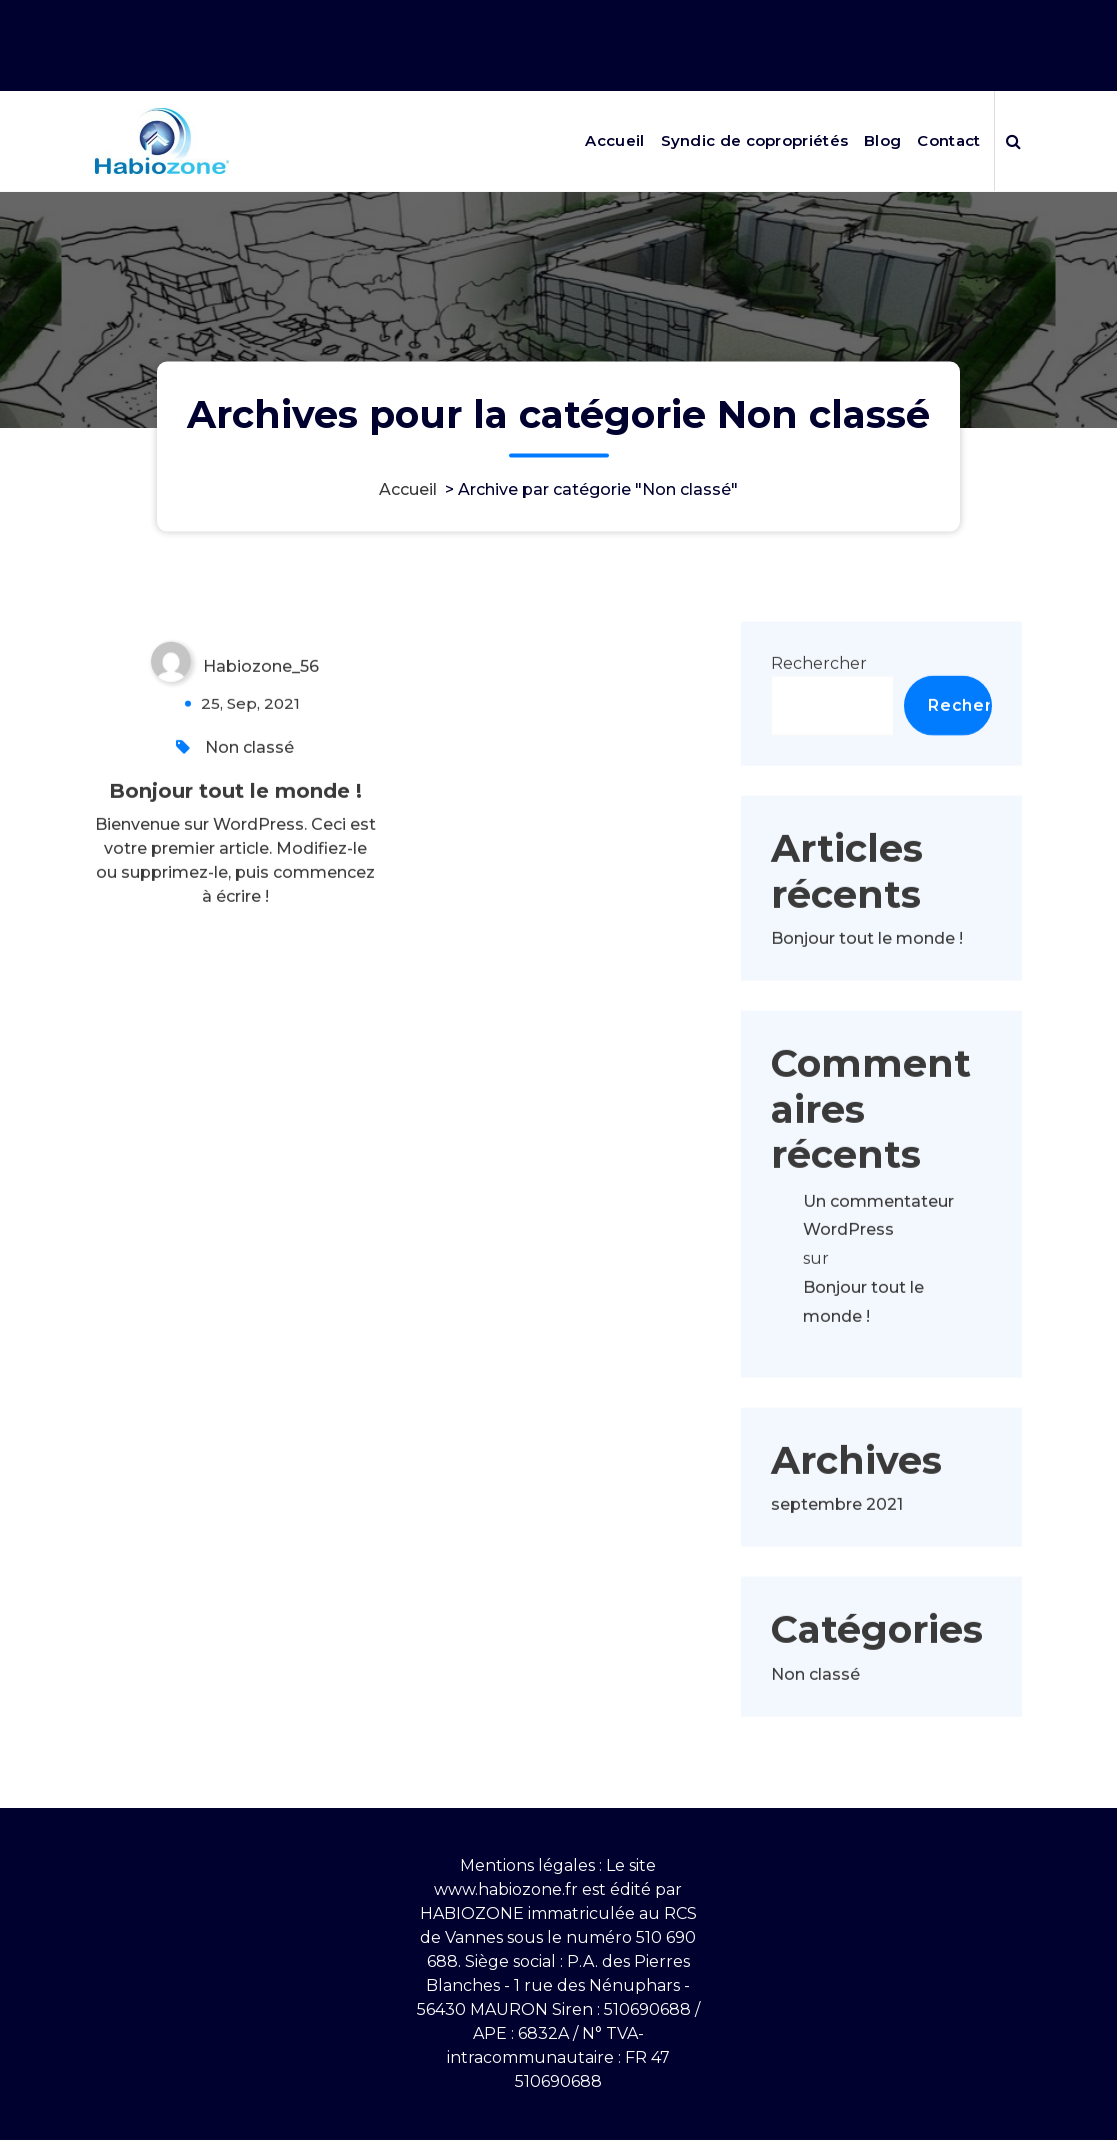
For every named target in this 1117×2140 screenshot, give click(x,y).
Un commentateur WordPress (878, 1264)
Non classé (249, 795)
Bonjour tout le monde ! (235, 839)
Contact (948, 140)
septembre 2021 (837, 1552)
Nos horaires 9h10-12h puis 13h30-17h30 (864, 17)
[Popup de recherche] (1013, 141)
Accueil (614, 140)
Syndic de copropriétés (755, 140)
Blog (882, 140)
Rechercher (819, 711)
